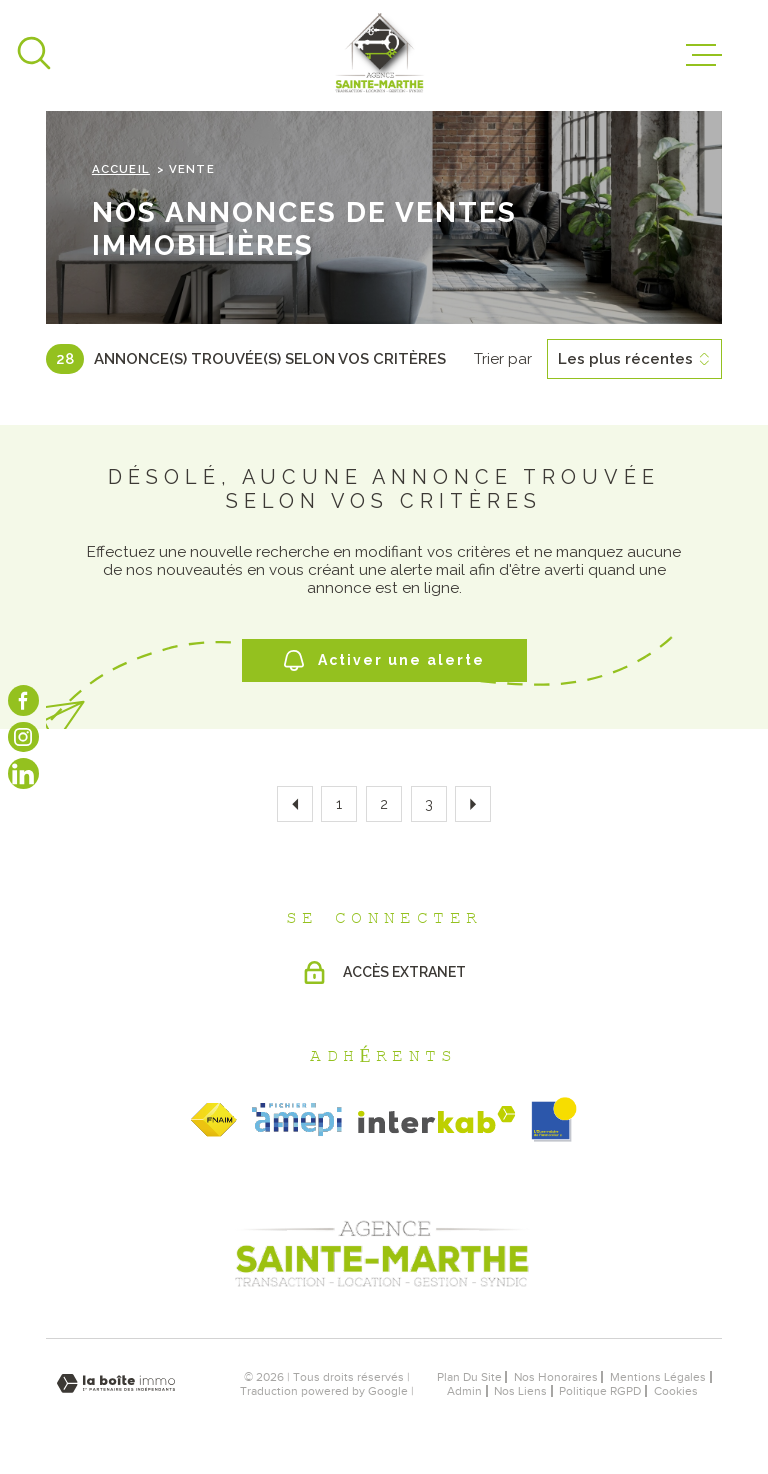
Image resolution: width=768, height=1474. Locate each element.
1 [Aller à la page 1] (339, 804)
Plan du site (469, 1377)
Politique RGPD (600, 1391)
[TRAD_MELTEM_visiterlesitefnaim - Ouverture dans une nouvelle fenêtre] (214, 1120)
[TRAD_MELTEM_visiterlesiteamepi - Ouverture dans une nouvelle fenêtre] (297, 1120)
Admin (464, 1391)
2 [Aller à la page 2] (384, 804)
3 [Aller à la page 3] (429, 804)
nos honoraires (556, 1377)
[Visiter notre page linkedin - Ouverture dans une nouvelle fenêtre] (23, 773)
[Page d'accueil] (380, 55)
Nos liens (520, 1391)
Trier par (503, 359)
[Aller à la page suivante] (473, 804)
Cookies (676, 1391)
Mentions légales (658, 1377)
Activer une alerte (384, 660)
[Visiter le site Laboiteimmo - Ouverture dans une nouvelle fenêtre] (116, 1383)
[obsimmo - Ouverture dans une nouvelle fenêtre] (554, 1120)
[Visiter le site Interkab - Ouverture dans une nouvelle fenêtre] (437, 1120)
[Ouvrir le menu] (704, 55)
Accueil (121, 169)
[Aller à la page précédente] (295, 804)
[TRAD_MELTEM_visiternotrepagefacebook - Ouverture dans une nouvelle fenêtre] (23, 700)
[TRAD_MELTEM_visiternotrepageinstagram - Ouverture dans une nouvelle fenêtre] (23, 737)
